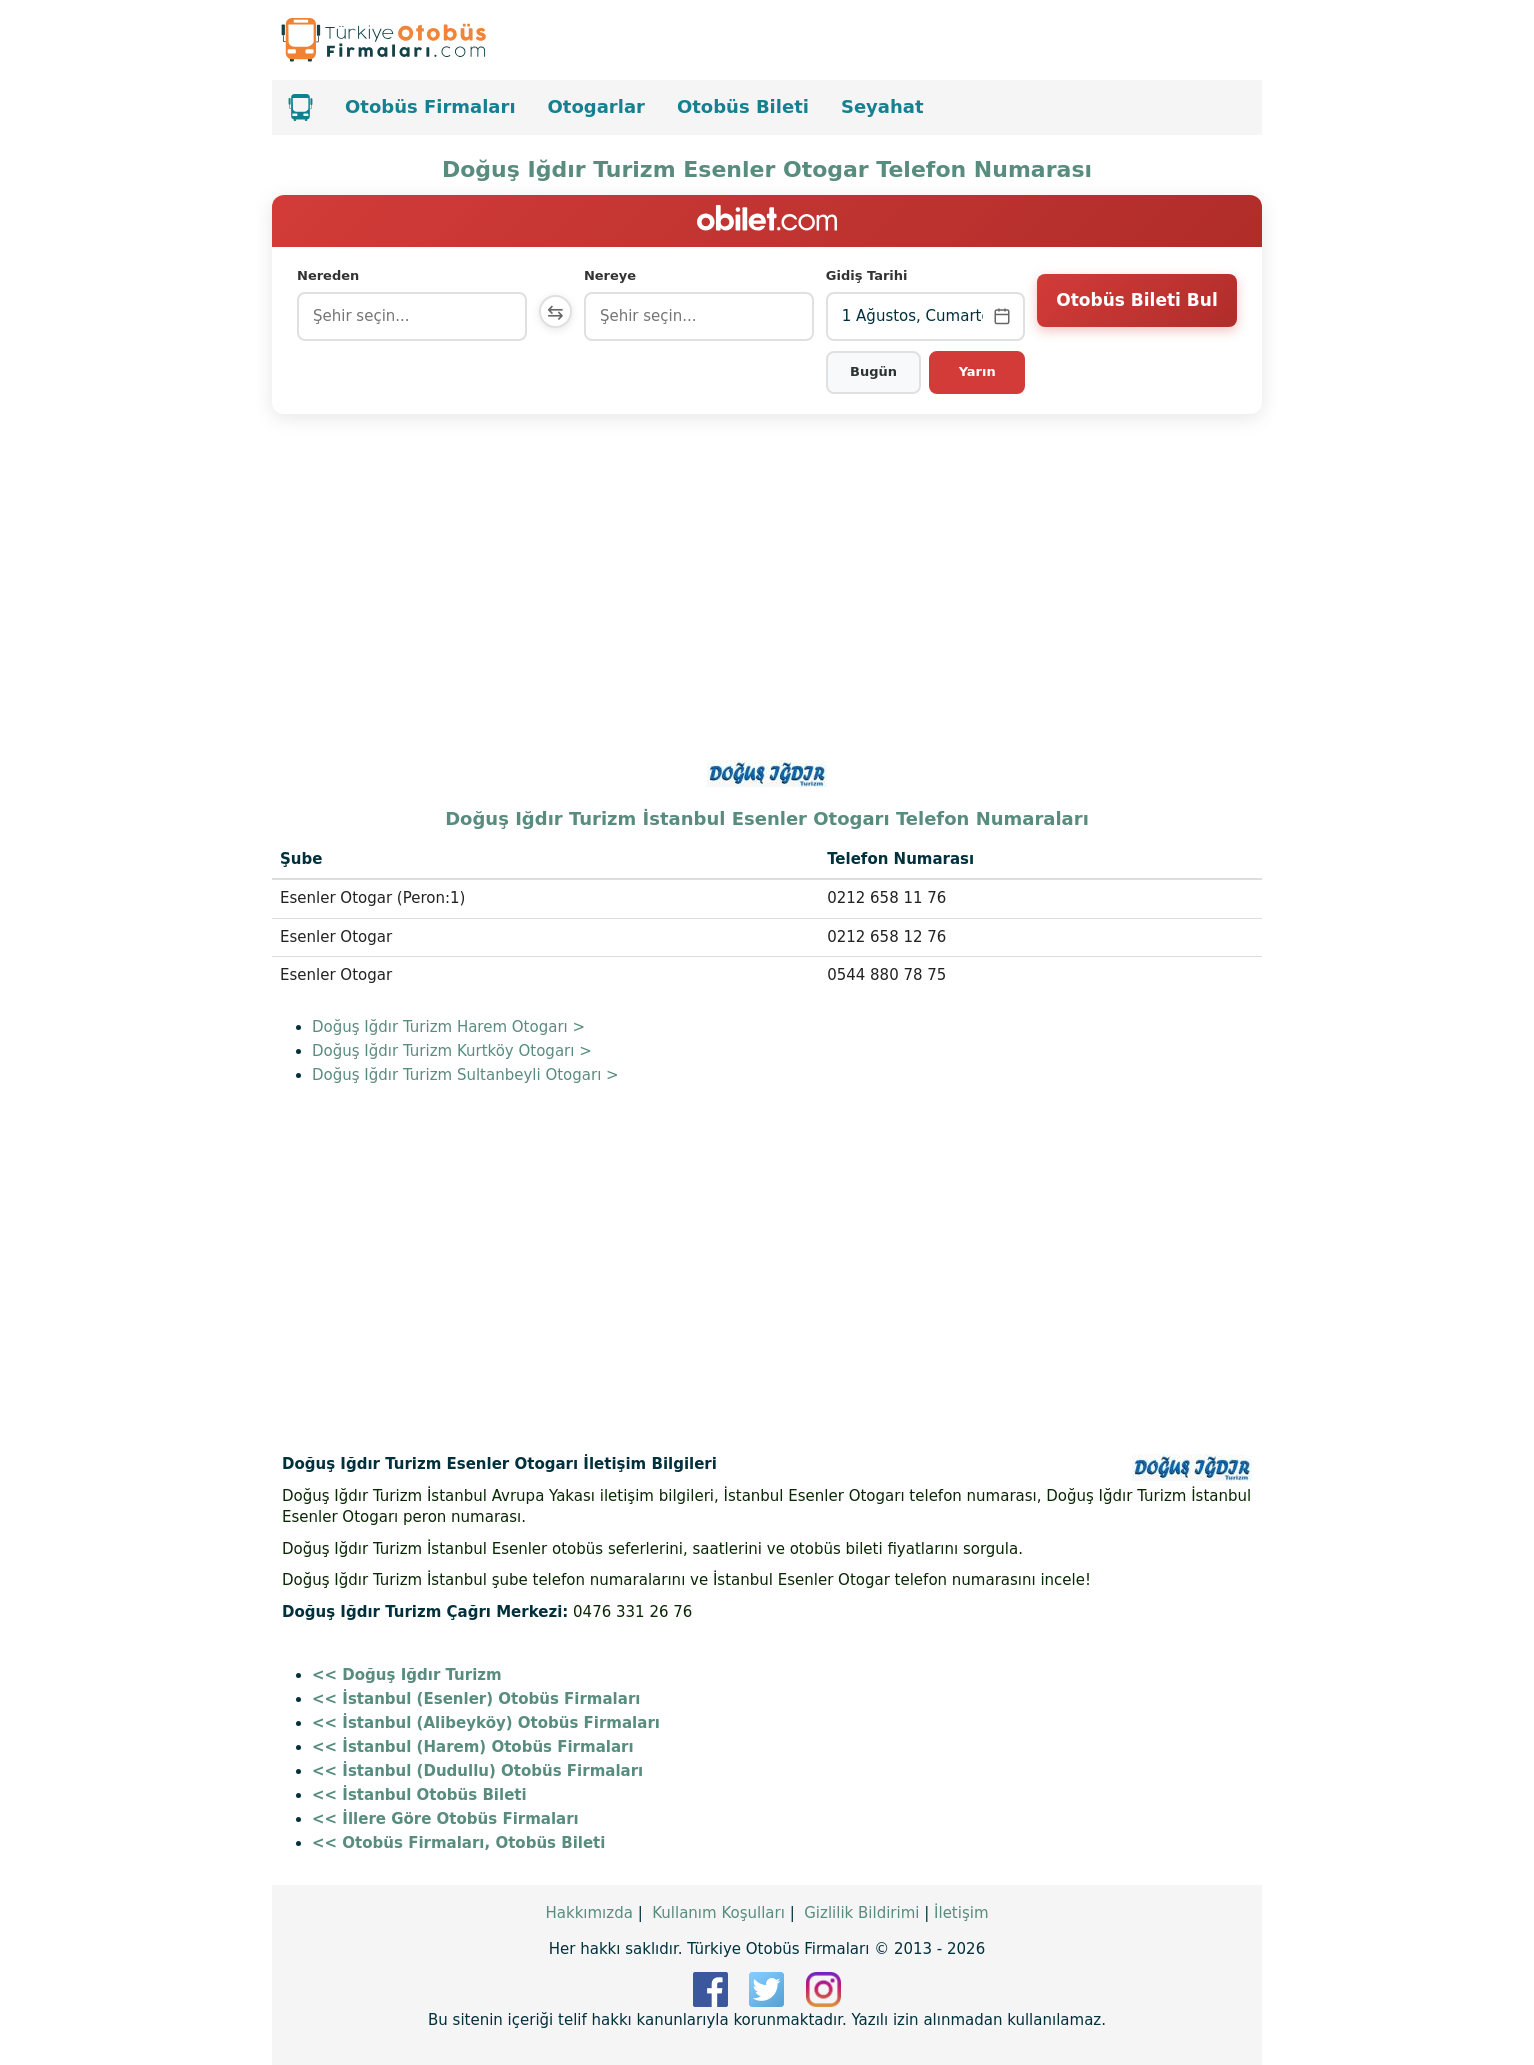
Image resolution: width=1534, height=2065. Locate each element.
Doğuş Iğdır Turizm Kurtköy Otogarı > (452, 1051)
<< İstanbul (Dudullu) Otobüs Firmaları (477, 1771)
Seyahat (882, 106)
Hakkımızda (588, 1913)
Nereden (328, 275)
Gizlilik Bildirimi (861, 1913)
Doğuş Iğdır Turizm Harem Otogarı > (448, 1027)
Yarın (977, 371)
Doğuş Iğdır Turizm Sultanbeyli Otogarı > (465, 1075)
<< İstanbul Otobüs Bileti (419, 1795)
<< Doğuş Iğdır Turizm (407, 1675)
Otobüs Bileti (743, 106)
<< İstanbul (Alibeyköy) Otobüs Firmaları (486, 1723)
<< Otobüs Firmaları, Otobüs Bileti (458, 1843)
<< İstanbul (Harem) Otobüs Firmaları (473, 1747)
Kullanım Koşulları (718, 1913)
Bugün (875, 371)
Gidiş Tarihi (869, 275)
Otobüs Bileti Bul (1136, 315)
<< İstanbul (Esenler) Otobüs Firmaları (476, 1699)
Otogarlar (596, 106)
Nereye (614, 275)
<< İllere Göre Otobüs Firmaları (445, 1819)
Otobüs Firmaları (430, 106)
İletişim (961, 1913)
